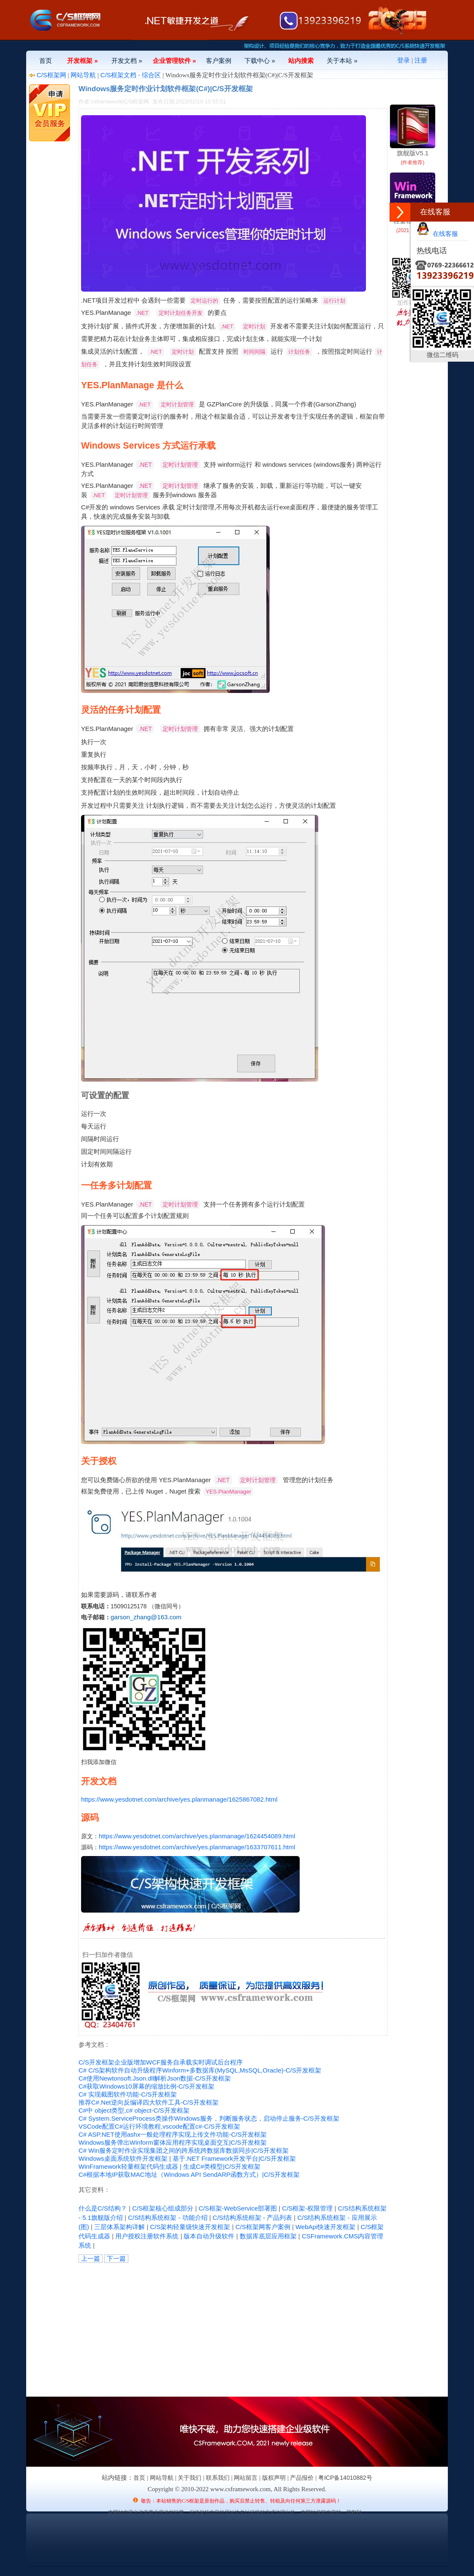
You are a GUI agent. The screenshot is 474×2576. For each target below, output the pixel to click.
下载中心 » (259, 60)
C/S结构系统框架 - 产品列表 (252, 2217)
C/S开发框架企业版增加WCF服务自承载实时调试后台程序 (161, 2062)
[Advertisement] (174, 2328)
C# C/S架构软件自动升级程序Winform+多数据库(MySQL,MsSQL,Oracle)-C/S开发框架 (200, 2070)
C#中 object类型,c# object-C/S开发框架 (134, 2110)
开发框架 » (82, 60)
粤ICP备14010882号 (345, 2477)
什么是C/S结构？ (103, 2208)
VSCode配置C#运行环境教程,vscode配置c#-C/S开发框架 (159, 2126)
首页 (45, 60)
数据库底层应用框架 (268, 2236)
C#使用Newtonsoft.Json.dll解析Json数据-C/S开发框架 (155, 2078)
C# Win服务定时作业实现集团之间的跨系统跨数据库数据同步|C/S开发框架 (184, 2150)
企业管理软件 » (174, 60)
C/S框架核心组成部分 (162, 2208)
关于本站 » (342, 60)
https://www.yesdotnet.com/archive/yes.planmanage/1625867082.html (179, 1799)
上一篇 (90, 2258)
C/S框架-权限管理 (307, 2208)
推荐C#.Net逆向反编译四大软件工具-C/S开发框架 (149, 2102)
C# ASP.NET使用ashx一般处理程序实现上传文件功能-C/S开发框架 (173, 2134)
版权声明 (274, 2477)
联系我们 (218, 2477)
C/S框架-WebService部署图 (238, 2208)
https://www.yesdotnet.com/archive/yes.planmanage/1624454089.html (197, 1836)
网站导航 (83, 74)
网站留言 (245, 2477)
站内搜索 (301, 60)
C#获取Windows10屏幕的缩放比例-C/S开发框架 (146, 2086)
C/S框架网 (51, 74)
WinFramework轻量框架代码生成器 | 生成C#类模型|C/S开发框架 (169, 2166)
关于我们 (189, 2477)
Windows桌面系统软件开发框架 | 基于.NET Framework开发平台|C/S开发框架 (187, 2158)
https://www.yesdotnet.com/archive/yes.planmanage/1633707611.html (197, 1847)
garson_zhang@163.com (146, 1617)
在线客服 (437, 233)
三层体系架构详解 (119, 2226)
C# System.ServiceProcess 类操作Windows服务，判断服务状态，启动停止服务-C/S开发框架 (209, 2118)
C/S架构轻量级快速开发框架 (190, 2226)
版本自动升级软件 (209, 2236)
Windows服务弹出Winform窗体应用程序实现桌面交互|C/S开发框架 (173, 2142)
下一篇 (116, 2258)
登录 (403, 60)
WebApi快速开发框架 (325, 2226)
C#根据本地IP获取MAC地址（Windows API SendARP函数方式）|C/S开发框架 (189, 2174)
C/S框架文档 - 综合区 (130, 74)
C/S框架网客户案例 (263, 2226)
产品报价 (302, 2477)
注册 (420, 60)
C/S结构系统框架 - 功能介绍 (167, 2217)
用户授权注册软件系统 (147, 2236)
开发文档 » (126, 60)
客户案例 (218, 60)
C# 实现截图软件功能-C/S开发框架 (128, 2094)
